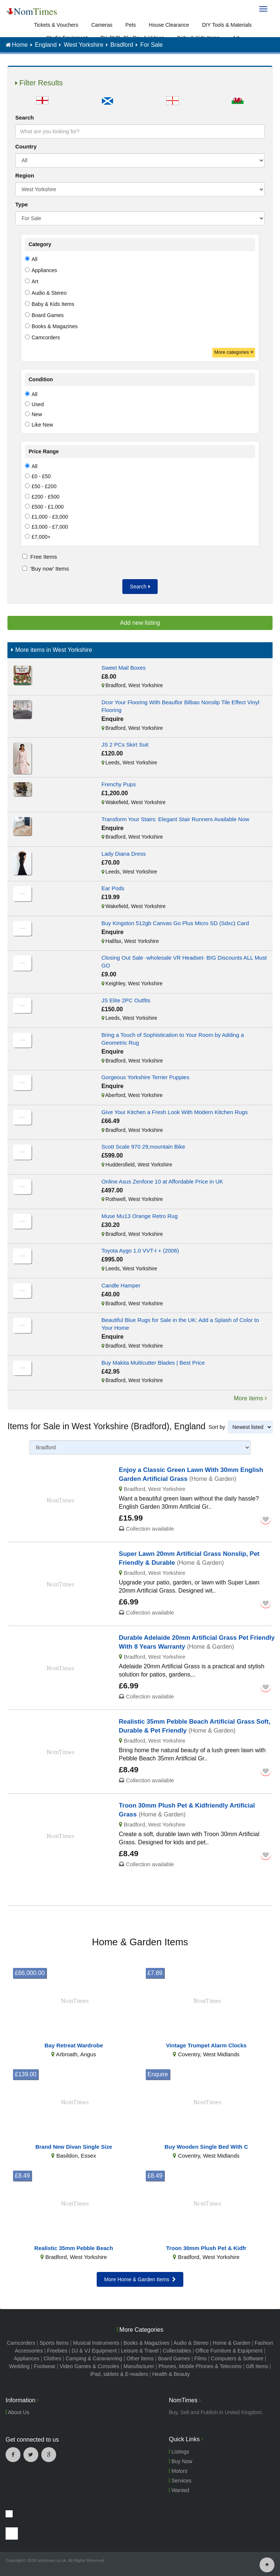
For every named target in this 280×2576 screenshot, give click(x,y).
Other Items (140, 2358)
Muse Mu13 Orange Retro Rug (140, 1216)
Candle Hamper (121, 1285)
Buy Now (180, 2461)
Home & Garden (231, 2343)
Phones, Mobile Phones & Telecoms (200, 2366)
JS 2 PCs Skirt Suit (125, 744)
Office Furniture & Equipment (229, 2351)
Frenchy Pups (119, 784)
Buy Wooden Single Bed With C (206, 2147)
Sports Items (54, 2343)
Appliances (26, 2358)
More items (250, 1398)
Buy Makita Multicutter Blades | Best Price (153, 1362)
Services (180, 2481)
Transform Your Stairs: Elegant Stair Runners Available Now (176, 819)
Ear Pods (113, 888)
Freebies (57, 2351)
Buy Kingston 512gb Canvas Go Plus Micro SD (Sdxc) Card (175, 923)
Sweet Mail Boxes (124, 668)
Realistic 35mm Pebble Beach (73, 2248)
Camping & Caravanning (93, 2358)
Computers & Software (237, 2358)
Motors (178, 2471)
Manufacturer (138, 2366)
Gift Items (257, 2366)
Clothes (52, 2358)
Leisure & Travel (139, 2351)
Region (24, 175)
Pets (130, 25)
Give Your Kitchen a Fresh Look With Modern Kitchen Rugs (175, 1112)
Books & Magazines (146, 2343)
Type (21, 204)
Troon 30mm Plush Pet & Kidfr (206, 2248)
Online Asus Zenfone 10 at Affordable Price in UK (162, 1181)
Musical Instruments (96, 2343)
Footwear (44, 2366)
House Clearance (169, 25)
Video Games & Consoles (89, 2366)
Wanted (179, 2490)
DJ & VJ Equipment (93, 2351)
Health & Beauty (171, 2374)
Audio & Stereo (190, 2343)
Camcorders (21, 2343)
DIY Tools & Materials (226, 25)
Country (26, 146)
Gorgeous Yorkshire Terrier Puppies (146, 1077)
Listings (179, 2452)
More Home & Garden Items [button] (140, 2279)
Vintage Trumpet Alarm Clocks (206, 2045)
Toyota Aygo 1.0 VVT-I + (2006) (140, 1250)
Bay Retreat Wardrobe (74, 2045)
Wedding (19, 2366)
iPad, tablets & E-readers (119, 2374)
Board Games (174, 2358)
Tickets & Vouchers (56, 25)
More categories (233, 352)
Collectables (177, 2351)
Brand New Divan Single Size (73, 2147)
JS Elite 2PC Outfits (126, 1000)
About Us (17, 2412)
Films (200, 2358)
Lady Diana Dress (124, 853)
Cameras (102, 25)
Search (24, 117)
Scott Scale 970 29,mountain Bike (143, 1146)
